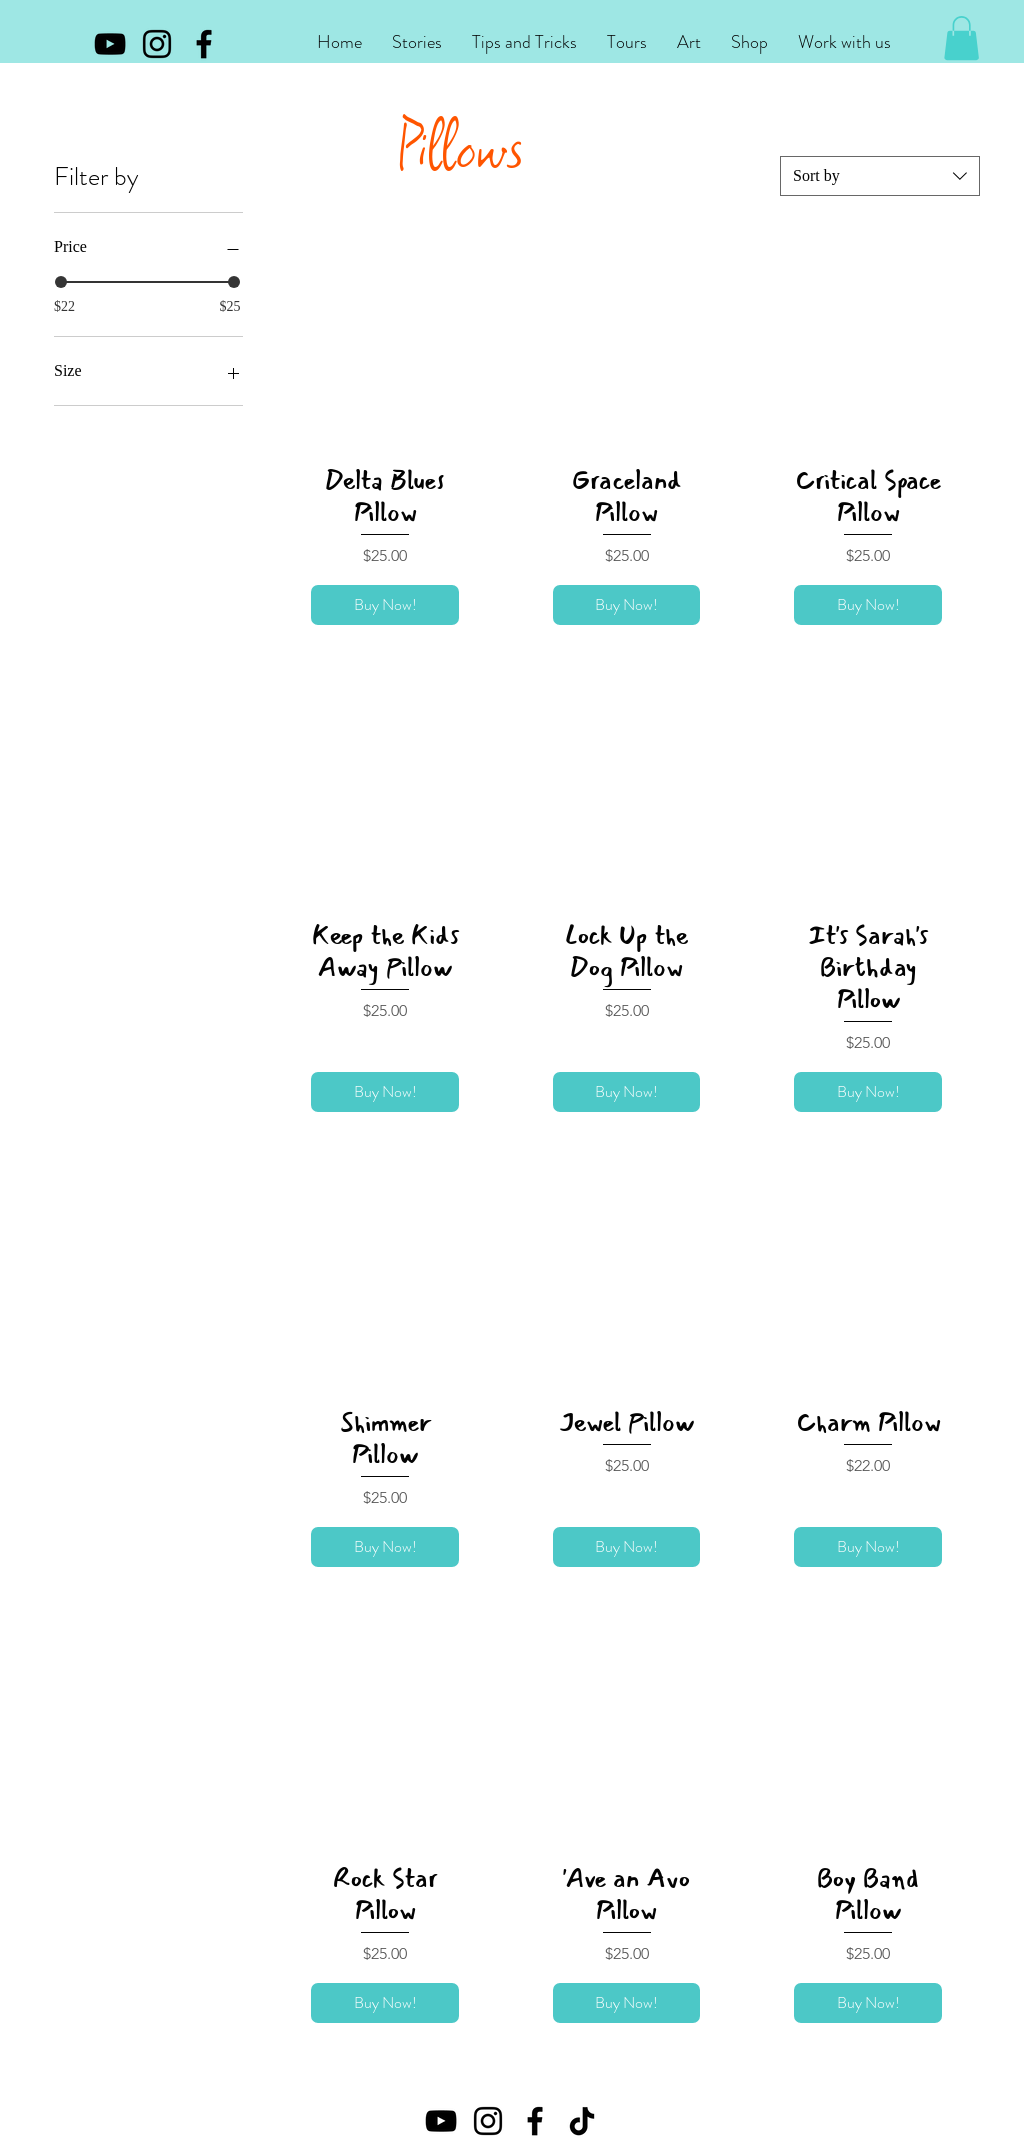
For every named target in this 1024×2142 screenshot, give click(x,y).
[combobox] (880, 176)
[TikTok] (582, 2121)
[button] (417, 42)
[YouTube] (110, 44)
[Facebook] (204, 44)
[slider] (61, 282)
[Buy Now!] (385, 605)
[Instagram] (157, 44)
